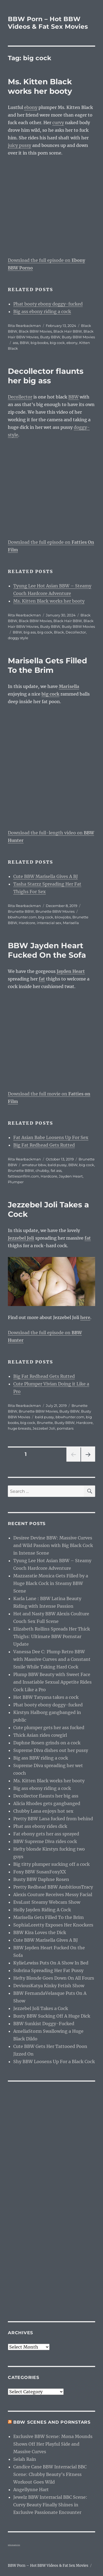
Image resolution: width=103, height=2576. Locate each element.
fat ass (56, 1170)
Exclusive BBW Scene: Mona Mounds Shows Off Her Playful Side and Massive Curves (52, 2444)
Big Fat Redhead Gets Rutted (44, 1145)
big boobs (39, 342)
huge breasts (19, 1428)
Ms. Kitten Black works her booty (40, 86)
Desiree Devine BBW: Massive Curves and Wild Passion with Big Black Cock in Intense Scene (53, 1545)
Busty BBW (50, 337)
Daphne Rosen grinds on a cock (47, 1742)
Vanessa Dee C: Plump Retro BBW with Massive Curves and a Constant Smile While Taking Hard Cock (52, 1659)
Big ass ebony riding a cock (42, 311)
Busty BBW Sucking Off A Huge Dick (51, 2016)
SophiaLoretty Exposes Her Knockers (53, 1925)
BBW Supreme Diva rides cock (45, 1841)
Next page (88, 1461)
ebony (30, 107)
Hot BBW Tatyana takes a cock (46, 1697)
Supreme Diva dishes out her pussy (50, 1750)
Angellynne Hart (31, 2489)
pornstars (65, 1428)
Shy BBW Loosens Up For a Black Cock (54, 2061)
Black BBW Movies (35, 331)
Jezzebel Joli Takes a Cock (40, 2008)
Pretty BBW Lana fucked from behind (53, 1818)
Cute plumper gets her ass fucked (48, 1727)
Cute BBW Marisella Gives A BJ (45, 876)
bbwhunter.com (22, 917)
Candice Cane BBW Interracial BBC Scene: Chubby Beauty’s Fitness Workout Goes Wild (49, 2474)
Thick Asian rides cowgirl (40, 1735)
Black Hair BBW (67, 331)
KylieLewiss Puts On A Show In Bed (50, 1963)
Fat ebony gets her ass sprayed (46, 1834)
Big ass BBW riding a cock (40, 1758)
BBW (24, 342)
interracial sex (49, 923)
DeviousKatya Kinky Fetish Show (48, 1985)
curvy (58, 122)
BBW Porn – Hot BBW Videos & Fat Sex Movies (48, 22)
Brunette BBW (21, 911)
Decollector (20, 397)
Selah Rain (24, 2459)
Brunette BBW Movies (55, 911)
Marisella (71, 923)
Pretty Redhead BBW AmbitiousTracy (53, 1887)
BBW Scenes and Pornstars (52, 2422)
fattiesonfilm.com (23, 1176)
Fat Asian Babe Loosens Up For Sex (50, 1137)
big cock (57, 342)
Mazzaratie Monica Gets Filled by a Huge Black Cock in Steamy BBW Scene (50, 1583)
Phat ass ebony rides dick (40, 1826)
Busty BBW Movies (78, 337)
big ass (30, 632)
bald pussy (57, 1165)
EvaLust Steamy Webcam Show (46, 1902)
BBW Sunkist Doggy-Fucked (43, 2023)
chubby (42, 1170)
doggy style (18, 638)
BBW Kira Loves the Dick (39, 1932)
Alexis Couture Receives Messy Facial (52, 1894)
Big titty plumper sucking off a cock (51, 1864)
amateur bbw (34, 1165)
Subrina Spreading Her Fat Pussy (48, 1970)
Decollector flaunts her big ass (45, 375)
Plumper (16, 1182)
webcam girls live (14, 2545)
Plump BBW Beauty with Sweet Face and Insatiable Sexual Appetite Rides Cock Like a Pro (52, 1682)
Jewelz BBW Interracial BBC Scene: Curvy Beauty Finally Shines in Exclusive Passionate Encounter (50, 2504)
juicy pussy (19, 145)
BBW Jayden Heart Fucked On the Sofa (47, 950)
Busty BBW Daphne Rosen (41, 1879)
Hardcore (27, 923)
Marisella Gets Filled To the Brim (47, 665)
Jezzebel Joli (44, 1428)
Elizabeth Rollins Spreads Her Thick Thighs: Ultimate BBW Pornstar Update (51, 1636)
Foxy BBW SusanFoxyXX (39, 1871)
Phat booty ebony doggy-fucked (48, 304)
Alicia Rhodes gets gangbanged (46, 1803)
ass (15, 342)
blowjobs (63, 917)
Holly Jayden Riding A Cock (42, 1909)
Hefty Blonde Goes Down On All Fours (53, 1978)
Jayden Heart (71, 1176)
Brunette (45, 1422)
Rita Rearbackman (24, 325)
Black (59, 632)
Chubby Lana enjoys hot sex (43, 1811)
